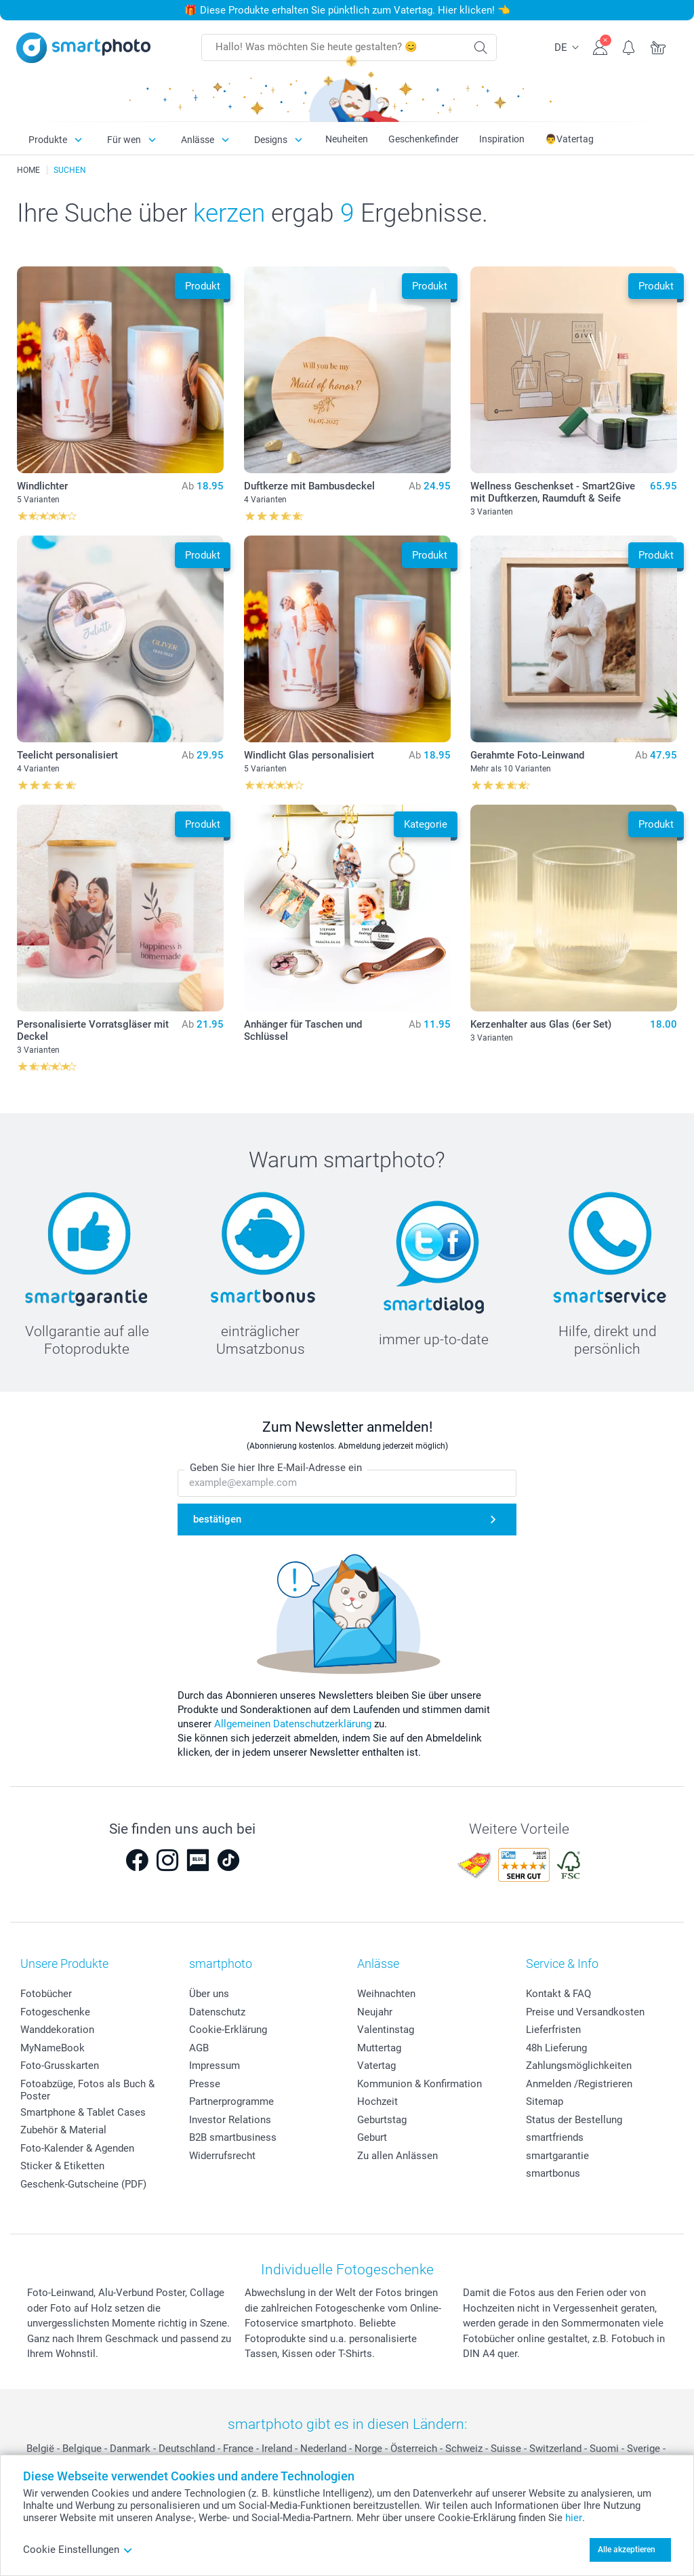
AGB (199, 2048)
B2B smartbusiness (233, 2137)
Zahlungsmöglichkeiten (579, 2065)
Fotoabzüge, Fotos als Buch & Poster (87, 2090)
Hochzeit (377, 2101)
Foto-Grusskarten (59, 2065)
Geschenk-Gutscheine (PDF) (83, 2184)
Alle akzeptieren (626, 2549)
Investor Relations (230, 2120)
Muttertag (379, 2048)
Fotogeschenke (55, 2012)
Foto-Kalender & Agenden (77, 2148)
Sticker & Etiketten (62, 2166)
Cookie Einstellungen (78, 2549)
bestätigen (217, 1519)
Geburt (372, 2137)
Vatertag (376, 2065)
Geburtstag (382, 2120)
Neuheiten (346, 139)
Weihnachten (386, 1994)
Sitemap (544, 2101)
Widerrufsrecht (222, 2156)
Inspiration (502, 139)
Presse (204, 2084)
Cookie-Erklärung (228, 2030)
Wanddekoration (57, 2030)
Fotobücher (46, 1994)
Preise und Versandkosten (585, 2012)
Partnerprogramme (231, 2101)
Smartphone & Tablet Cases (83, 2112)
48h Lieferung (556, 2048)
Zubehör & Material (63, 2130)
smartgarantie (557, 2156)
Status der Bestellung (574, 2120)
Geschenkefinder (423, 139)
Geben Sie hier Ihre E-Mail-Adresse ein (276, 1468)
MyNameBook (52, 2048)
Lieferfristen (553, 2030)
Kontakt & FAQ (558, 1994)
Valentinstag (385, 2030)
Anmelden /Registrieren (579, 2084)
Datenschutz (217, 2012)
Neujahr (374, 2012)
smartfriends (555, 2137)
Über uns (209, 1994)
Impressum (214, 2065)
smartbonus (553, 2173)
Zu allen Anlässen (397, 2156)
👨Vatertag (569, 139)
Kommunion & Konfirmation (419, 2084)
